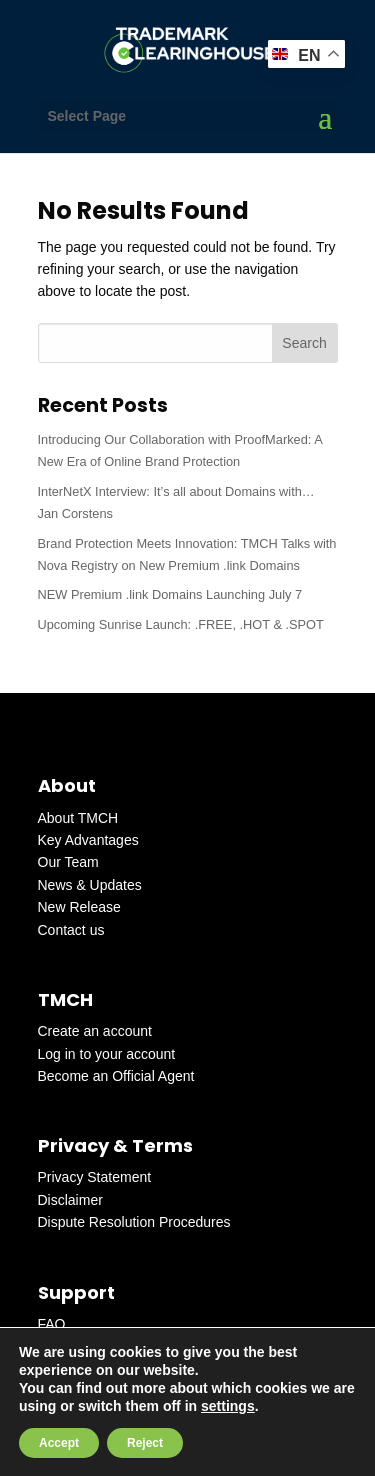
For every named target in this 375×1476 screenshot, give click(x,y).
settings (228, 1406)
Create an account (95, 1031)
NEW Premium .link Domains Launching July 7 (170, 594)
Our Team (68, 862)
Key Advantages (88, 840)
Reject (145, 1443)
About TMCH (78, 818)
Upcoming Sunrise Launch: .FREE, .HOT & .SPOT (181, 624)
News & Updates (90, 885)
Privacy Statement (95, 1177)
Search (304, 343)
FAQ (52, 1324)
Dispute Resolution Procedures (134, 1222)
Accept (59, 1443)
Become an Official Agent (116, 1076)
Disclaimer (70, 1200)
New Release (79, 907)
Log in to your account (107, 1054)
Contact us (71, 930)
